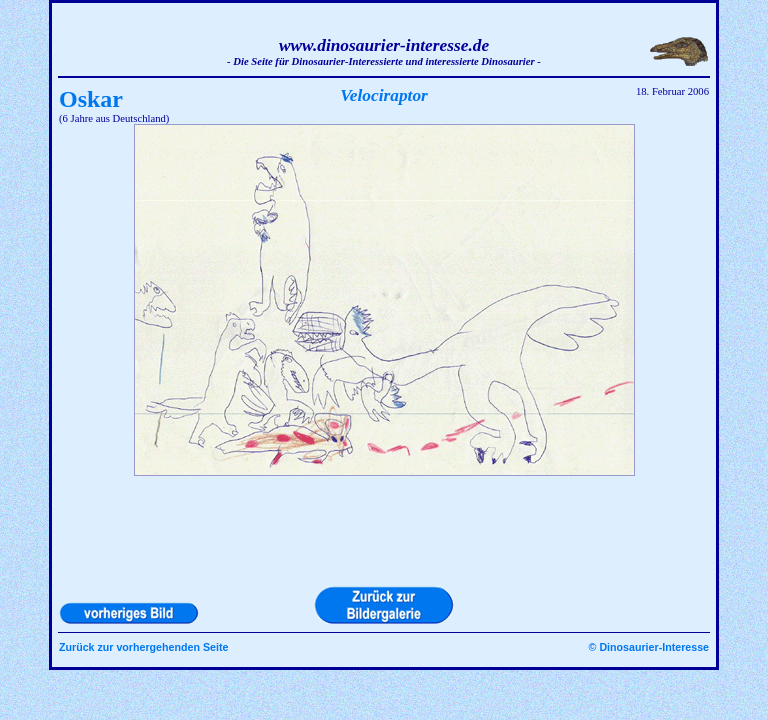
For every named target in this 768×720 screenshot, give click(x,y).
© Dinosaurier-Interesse (649, 647)
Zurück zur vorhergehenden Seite (143, 647)
